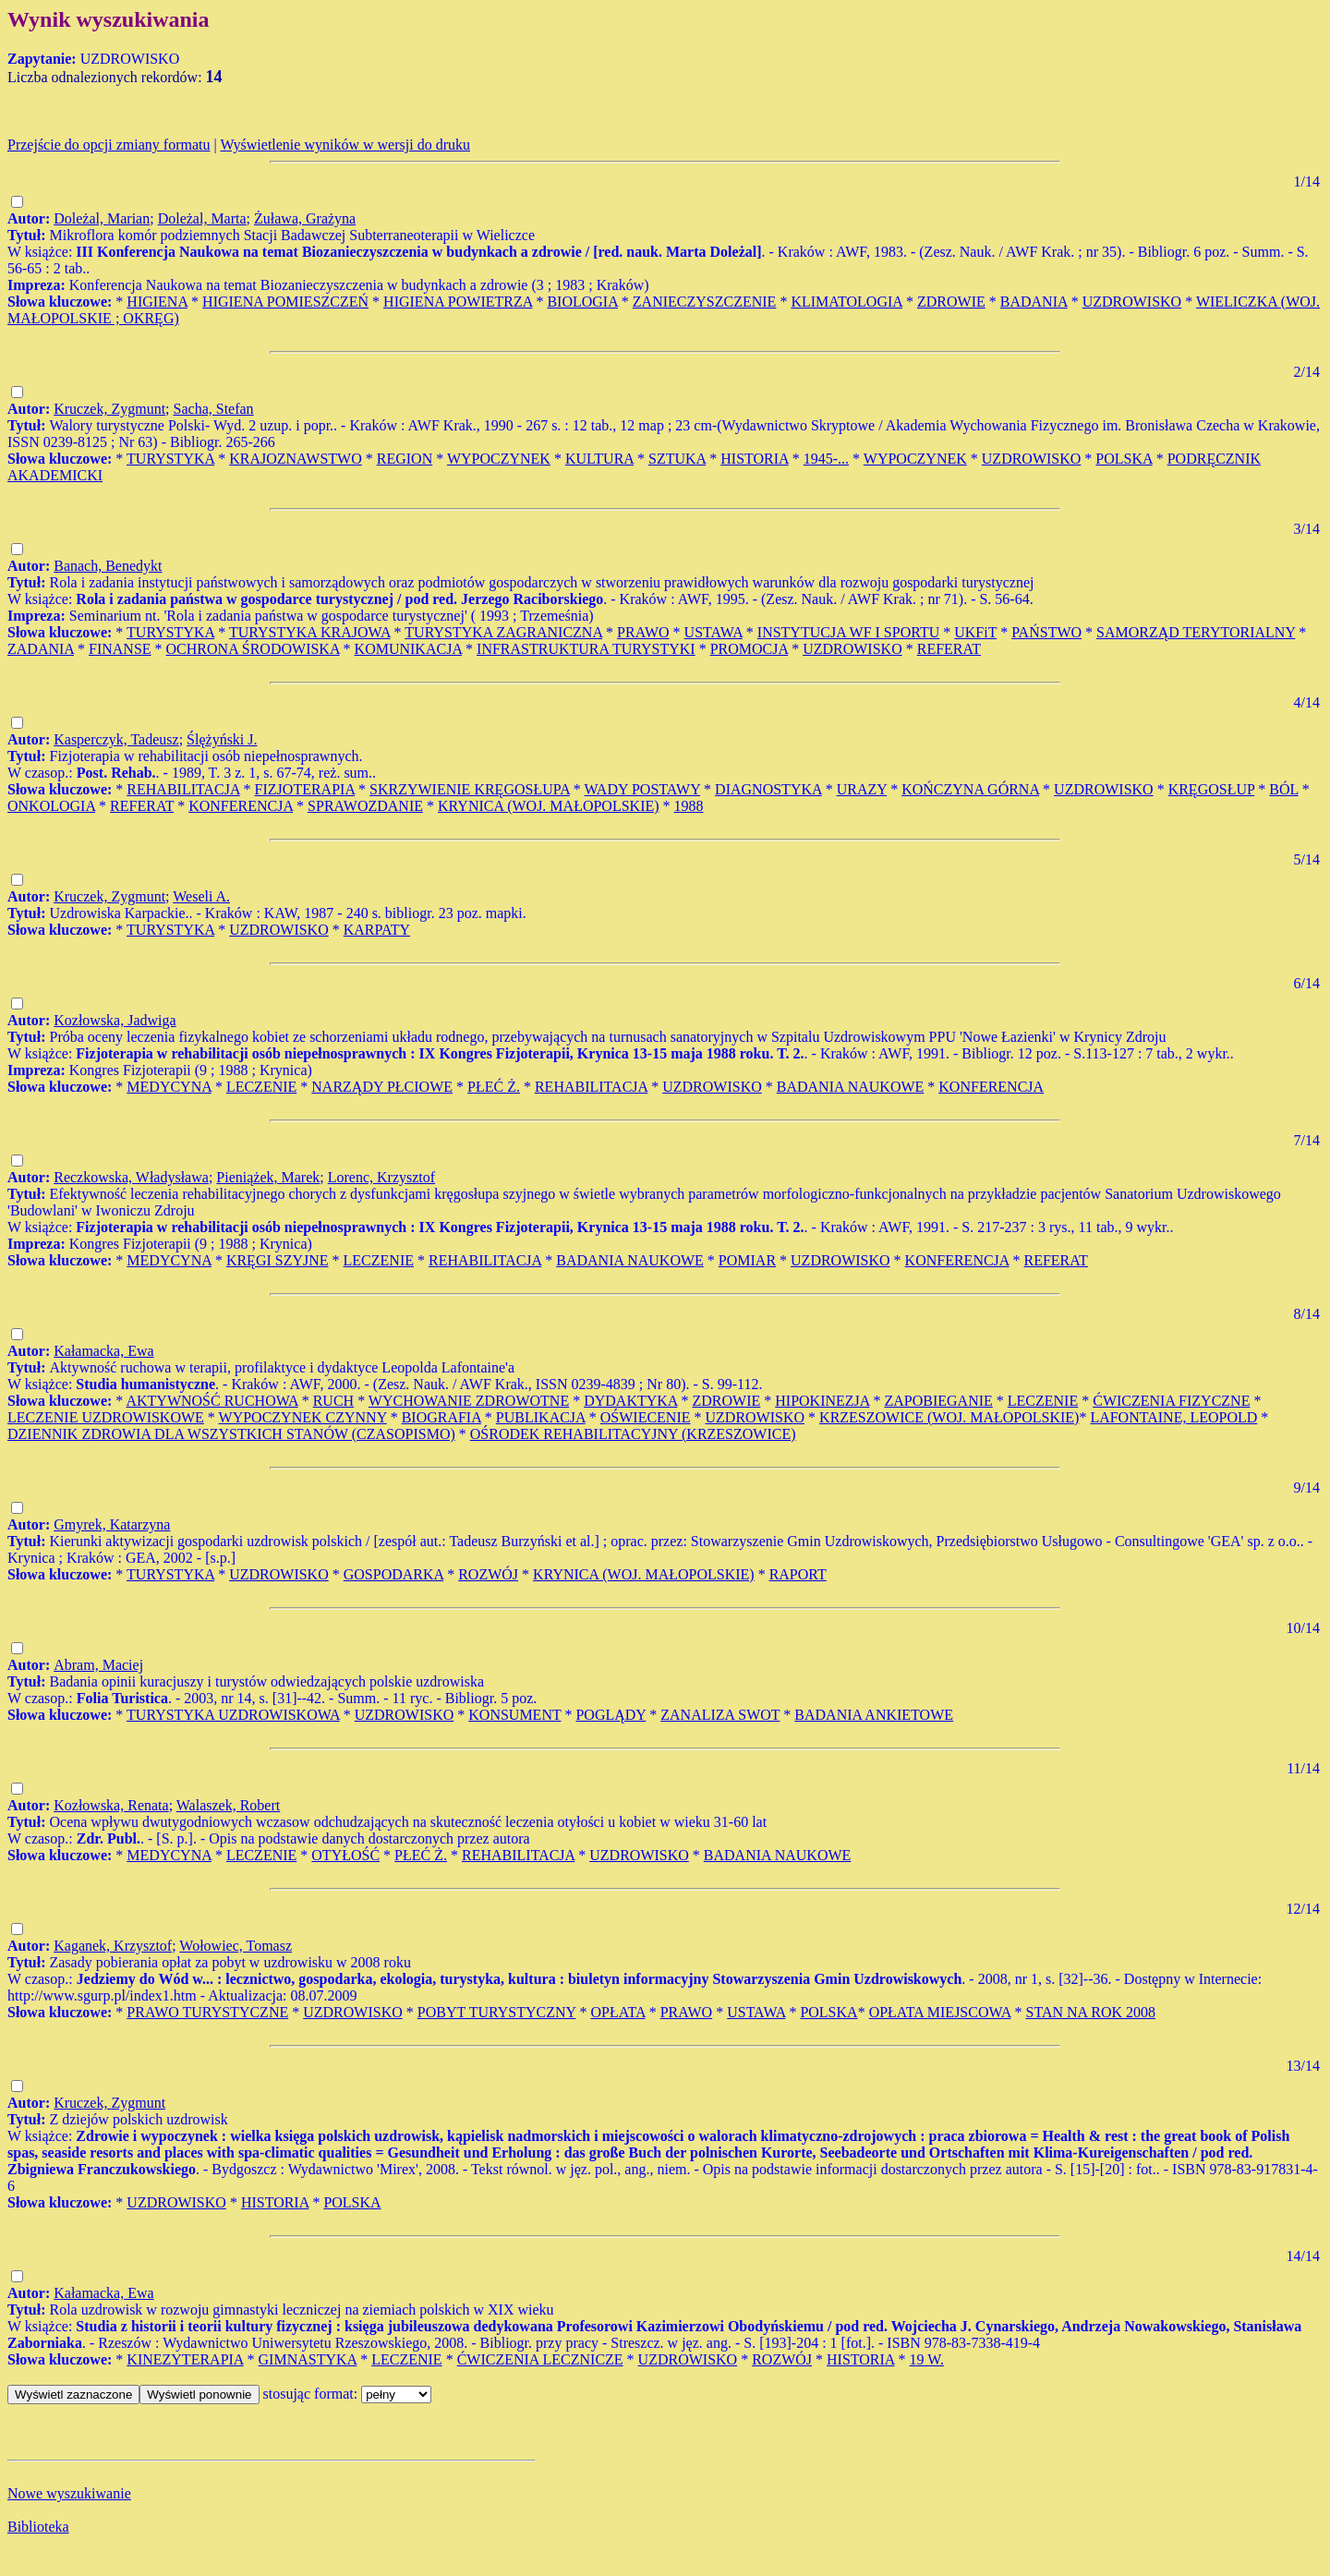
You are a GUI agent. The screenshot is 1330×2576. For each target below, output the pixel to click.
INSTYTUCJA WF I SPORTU (848, 632)
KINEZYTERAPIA (185, 2359)
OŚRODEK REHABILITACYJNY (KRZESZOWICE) (633, 1434)
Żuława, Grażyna (305, 218)
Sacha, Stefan (214, 409)
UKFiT (975, 632)
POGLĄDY (610, 1715)
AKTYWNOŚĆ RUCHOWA (211, 1401)
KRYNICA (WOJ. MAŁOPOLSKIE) (548, 806)
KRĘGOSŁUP (1211, 789)
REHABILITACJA (183, 789)
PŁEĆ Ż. (493, 1086)
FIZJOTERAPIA (305, 789)
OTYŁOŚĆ (345, 1855)
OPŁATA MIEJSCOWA (940, 2012)
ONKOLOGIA (51, 806)
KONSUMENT (514, 1715)
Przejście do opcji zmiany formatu (108, 144)
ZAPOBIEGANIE (938, 1401)
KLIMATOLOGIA (846, 301)
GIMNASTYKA (308, 2359)
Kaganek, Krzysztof (113, 1945)
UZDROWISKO (1132, 301)
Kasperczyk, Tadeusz (116, 739)
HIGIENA (157, 301)
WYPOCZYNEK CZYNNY (303, 1417)
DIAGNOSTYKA (768, 789)
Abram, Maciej (98, 1665)
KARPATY (377, 929)
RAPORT (798, 1574)
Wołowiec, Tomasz (235, 1945)
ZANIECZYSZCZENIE (705, 301)
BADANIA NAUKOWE (851, 1086)
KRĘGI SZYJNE (277, 1260)
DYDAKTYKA (630, 1401)
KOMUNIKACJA (408, 649)
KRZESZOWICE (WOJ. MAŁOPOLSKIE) (949, 1417)
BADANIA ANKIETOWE (873, 1715)
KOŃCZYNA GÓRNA (970, 789)
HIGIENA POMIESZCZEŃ (285, 301)
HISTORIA (754, 458)
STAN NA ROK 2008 (1090, 2012)
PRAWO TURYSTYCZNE (207, 2012)
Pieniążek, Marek (268, 1177)
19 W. (927, 2359)
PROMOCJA (749, 649)
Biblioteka (38, 2526)
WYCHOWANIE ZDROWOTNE (469, 1401)
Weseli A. (201, 896)
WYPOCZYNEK (498, 458)
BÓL (1283, 789)
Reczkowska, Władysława (131, 1177)
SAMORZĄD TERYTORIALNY (1195, 632)
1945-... (826, 458)
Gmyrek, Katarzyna (112, 1524)
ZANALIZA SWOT (720, 1715)
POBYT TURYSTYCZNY (496, 2012)
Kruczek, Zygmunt (109, 409)
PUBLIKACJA (541, 1417)
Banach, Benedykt (108, 566)
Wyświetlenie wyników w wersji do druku (345, 144)
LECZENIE (261, 1086)
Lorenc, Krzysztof (381, 1177)
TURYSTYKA (170, 458)
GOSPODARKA (393, 1574)
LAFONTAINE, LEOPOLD (1173, 1417)
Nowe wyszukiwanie (69, 2493)
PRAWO (643, 632)
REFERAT (949, 649)
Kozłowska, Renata (111, 1805)
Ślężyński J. (222, 739)
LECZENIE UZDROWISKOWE (105, 1417)
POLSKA (1123, 458)
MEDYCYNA (169, 1086)
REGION (404, 458)
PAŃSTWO (1046, 632)
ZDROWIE (951, 301)
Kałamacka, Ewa (103, 1351)
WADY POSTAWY (643, 789)
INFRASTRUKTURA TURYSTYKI (586, 649)
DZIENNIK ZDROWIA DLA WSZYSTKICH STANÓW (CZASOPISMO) (231, 1434)
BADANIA (1034, 301)
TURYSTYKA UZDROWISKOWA (233, 1715)
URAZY (862, 789)
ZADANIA (40, 649)
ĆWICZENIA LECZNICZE (540, 2359)
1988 (689, 806)
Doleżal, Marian (102, 218)
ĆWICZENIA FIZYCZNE (1171, 1401)
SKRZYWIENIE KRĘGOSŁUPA (469, 789)
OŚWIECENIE (645, 1417)
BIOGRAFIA (441, 1417)
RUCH (333, 1401)
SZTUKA (677, 458)
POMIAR (747, 1260)
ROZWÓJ (488, 1574)
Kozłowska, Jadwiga (114, 1020)
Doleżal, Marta (202, 218)
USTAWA (713, 632)
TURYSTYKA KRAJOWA (310, 632)
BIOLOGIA (582, 301)
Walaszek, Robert (228, 1805)
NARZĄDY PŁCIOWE (382, 1086)
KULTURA (599, 458)
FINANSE (120, 649)
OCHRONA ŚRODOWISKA (253, 649)
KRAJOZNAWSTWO (295, 458)
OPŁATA (618, 2012)
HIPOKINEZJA (822, 1401)
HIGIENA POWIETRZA (457, 301)
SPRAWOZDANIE (365, 806)
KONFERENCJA (240, 806)
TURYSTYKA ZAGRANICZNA (503, 632)
